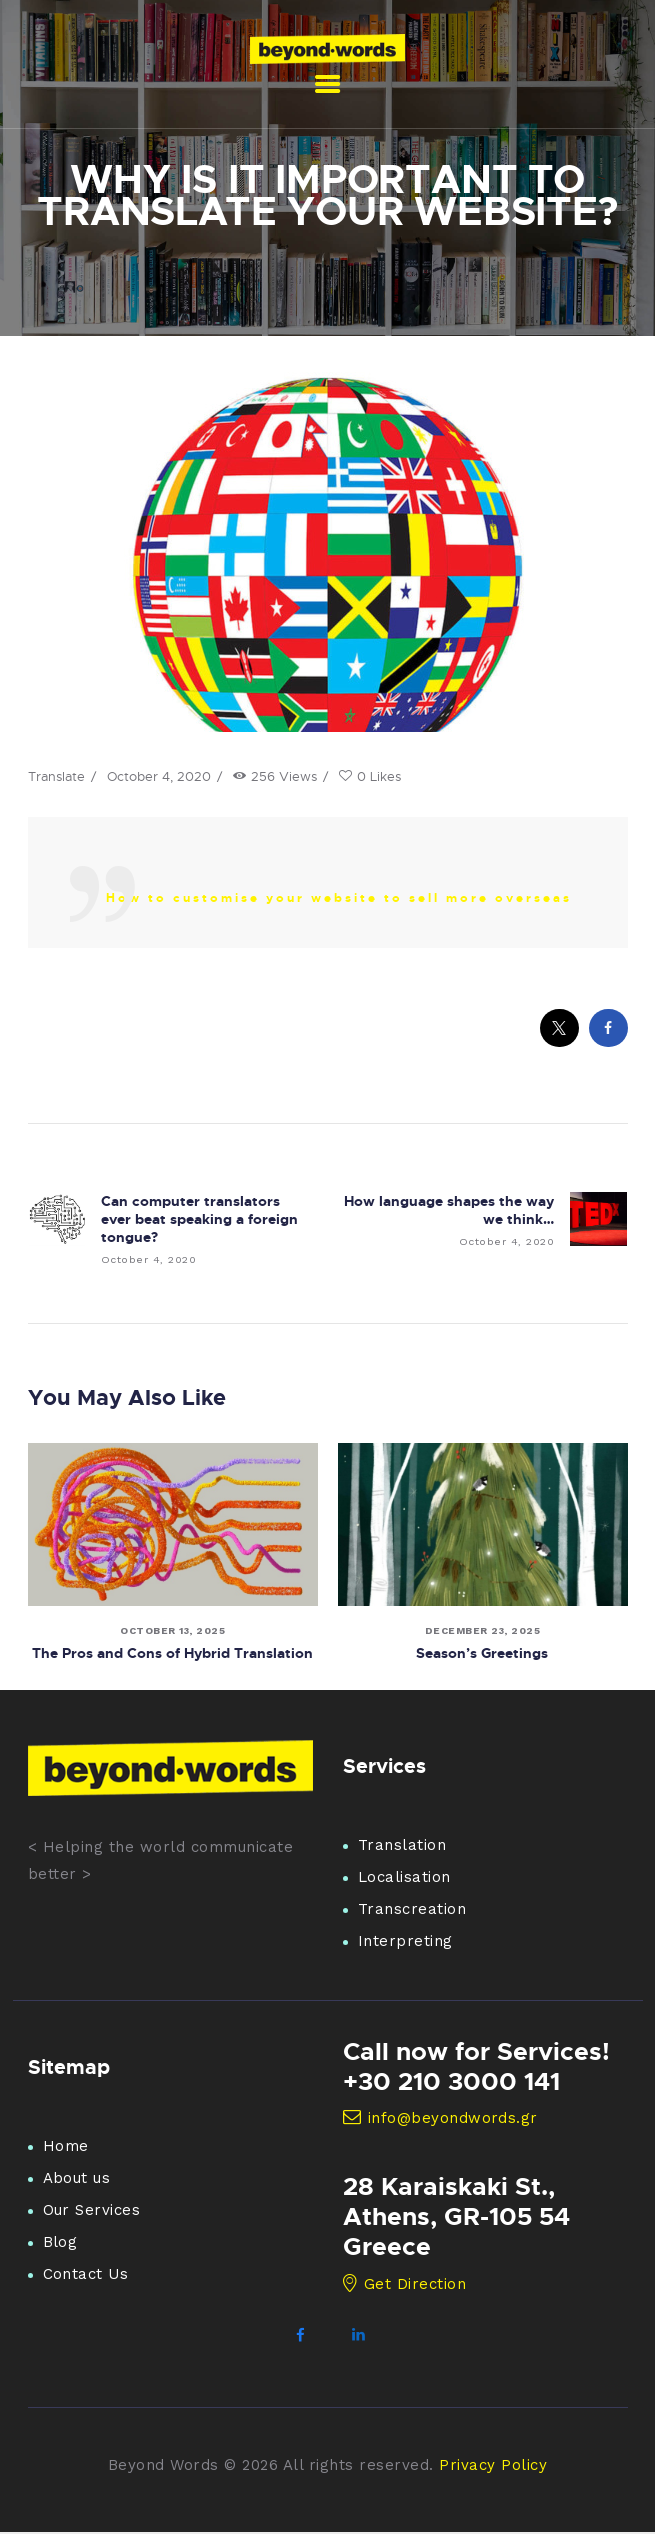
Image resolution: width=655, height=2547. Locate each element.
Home (66, 2146)
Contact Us (86, 2274)
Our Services (92, 2210)
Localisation (404, 1878)
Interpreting (405, 1942)
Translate (56, 776)
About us (77, 2178)
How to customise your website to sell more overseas (339, 897)
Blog (60, 2242)
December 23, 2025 (483, 1630)
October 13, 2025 (172, 1630)
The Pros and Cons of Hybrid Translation (172, 1652)
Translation (402, 1846)
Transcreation (412, 1910)
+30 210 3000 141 (451, 2081)
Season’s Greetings (483, 1652)
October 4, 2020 (159, 776)
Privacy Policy (493, 2465)
